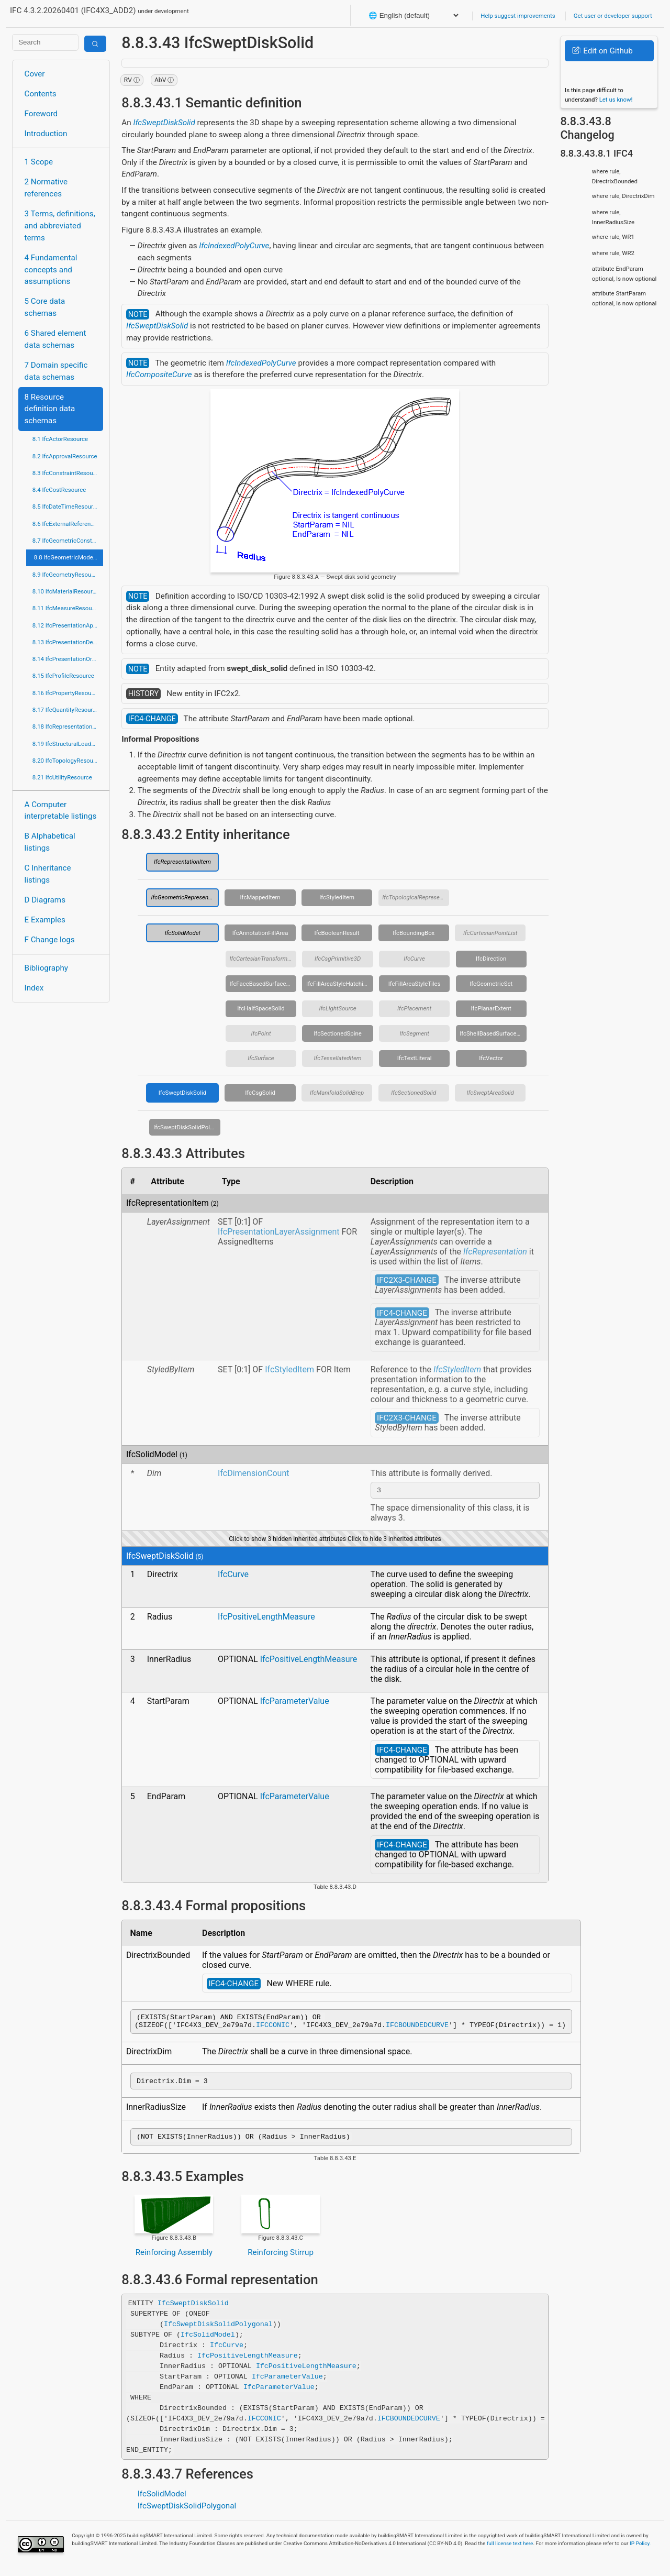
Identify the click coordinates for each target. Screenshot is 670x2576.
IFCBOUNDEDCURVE (417, 2029)
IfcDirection (491, 958)
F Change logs (50, 939)
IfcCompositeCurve (159, 374)
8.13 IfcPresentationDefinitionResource (67, 642)
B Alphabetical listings (50, 842)
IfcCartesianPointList (490, 933)
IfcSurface (261, 1058)
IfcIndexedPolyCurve (234, 245)
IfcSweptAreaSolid (490, 1092)
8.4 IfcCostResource (59, 489)
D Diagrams (45, 900)
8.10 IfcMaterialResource (65, 591)
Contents (41, 93)
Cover (35, 74)
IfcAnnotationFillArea (260, 933)
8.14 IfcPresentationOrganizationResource (67, 659)
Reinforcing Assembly (174, 2260)
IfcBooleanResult (337, 933)
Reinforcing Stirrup (281, 2260)
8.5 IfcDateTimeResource (65, 506)
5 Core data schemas (45, 307)
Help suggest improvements (518, 15)
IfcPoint (261, 1033)
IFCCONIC (272, 2029)
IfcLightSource (337, 1008)
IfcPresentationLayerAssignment (278, 1232)
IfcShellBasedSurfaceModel (493, 1033)
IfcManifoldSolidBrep (337, 1092)
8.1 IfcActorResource (60, 439)
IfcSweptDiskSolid (164, 122)
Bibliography (46, 968)
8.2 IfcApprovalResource (64, 456)
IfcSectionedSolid (413, 1092)
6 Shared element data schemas (55, 339)
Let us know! (616, 99)
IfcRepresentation (495, 1252)
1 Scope (39, 162)
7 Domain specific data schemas (56, 371)
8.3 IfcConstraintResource (66, 473)
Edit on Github (602, 51)
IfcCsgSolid (260, 1092)
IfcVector (491, 1058)
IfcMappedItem (260, 897)
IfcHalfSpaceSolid (261, 1008)
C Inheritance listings (48, 874)
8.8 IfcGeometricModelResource (68, 557)
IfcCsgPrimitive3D (338, 958)
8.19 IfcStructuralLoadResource (67, 743)
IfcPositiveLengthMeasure (266, 1618)
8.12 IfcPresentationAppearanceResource (67, 625)
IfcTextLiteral (414, 1058)
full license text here (510, 2551)
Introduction (46, 133)
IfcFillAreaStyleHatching (338, 983)
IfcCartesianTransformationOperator (262, 958)
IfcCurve (414, 958)
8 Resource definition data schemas (50, 409)
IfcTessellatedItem (338, 1058)
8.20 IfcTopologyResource (67, 760)
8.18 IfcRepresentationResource (67, 726)
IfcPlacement (414, 1008)
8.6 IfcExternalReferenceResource (67, 523)
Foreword (41, 113)
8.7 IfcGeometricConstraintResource (67, 540)
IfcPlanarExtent (491, 1008)
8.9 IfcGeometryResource (65, 574)
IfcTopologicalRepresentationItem (415, 897)
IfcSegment (414, 1033)
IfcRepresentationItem (182, 861)
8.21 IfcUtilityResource (62, 777)
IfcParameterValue (294, 1703)
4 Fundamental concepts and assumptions (51, 270)
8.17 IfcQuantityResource (65, 709)
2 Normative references (46, 188)
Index (34, 988)
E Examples (45, 919)
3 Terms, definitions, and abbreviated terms (60, 226)
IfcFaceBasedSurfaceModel (262, 983)
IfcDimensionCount (253, 1473)
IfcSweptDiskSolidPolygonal (186, 1127)
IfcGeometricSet (491, 983)
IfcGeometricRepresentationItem (185, 897)
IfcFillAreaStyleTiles (414, 983)
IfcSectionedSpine (338, 1033)
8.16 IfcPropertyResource (66, 693)
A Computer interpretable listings (61, 810)
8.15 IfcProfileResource (63, 675)
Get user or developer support (613, 15)
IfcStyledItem (336, 897)
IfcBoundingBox (413, 933)
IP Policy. (640, 2551)
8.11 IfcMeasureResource (66, 608)
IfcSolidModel (182, 933)
